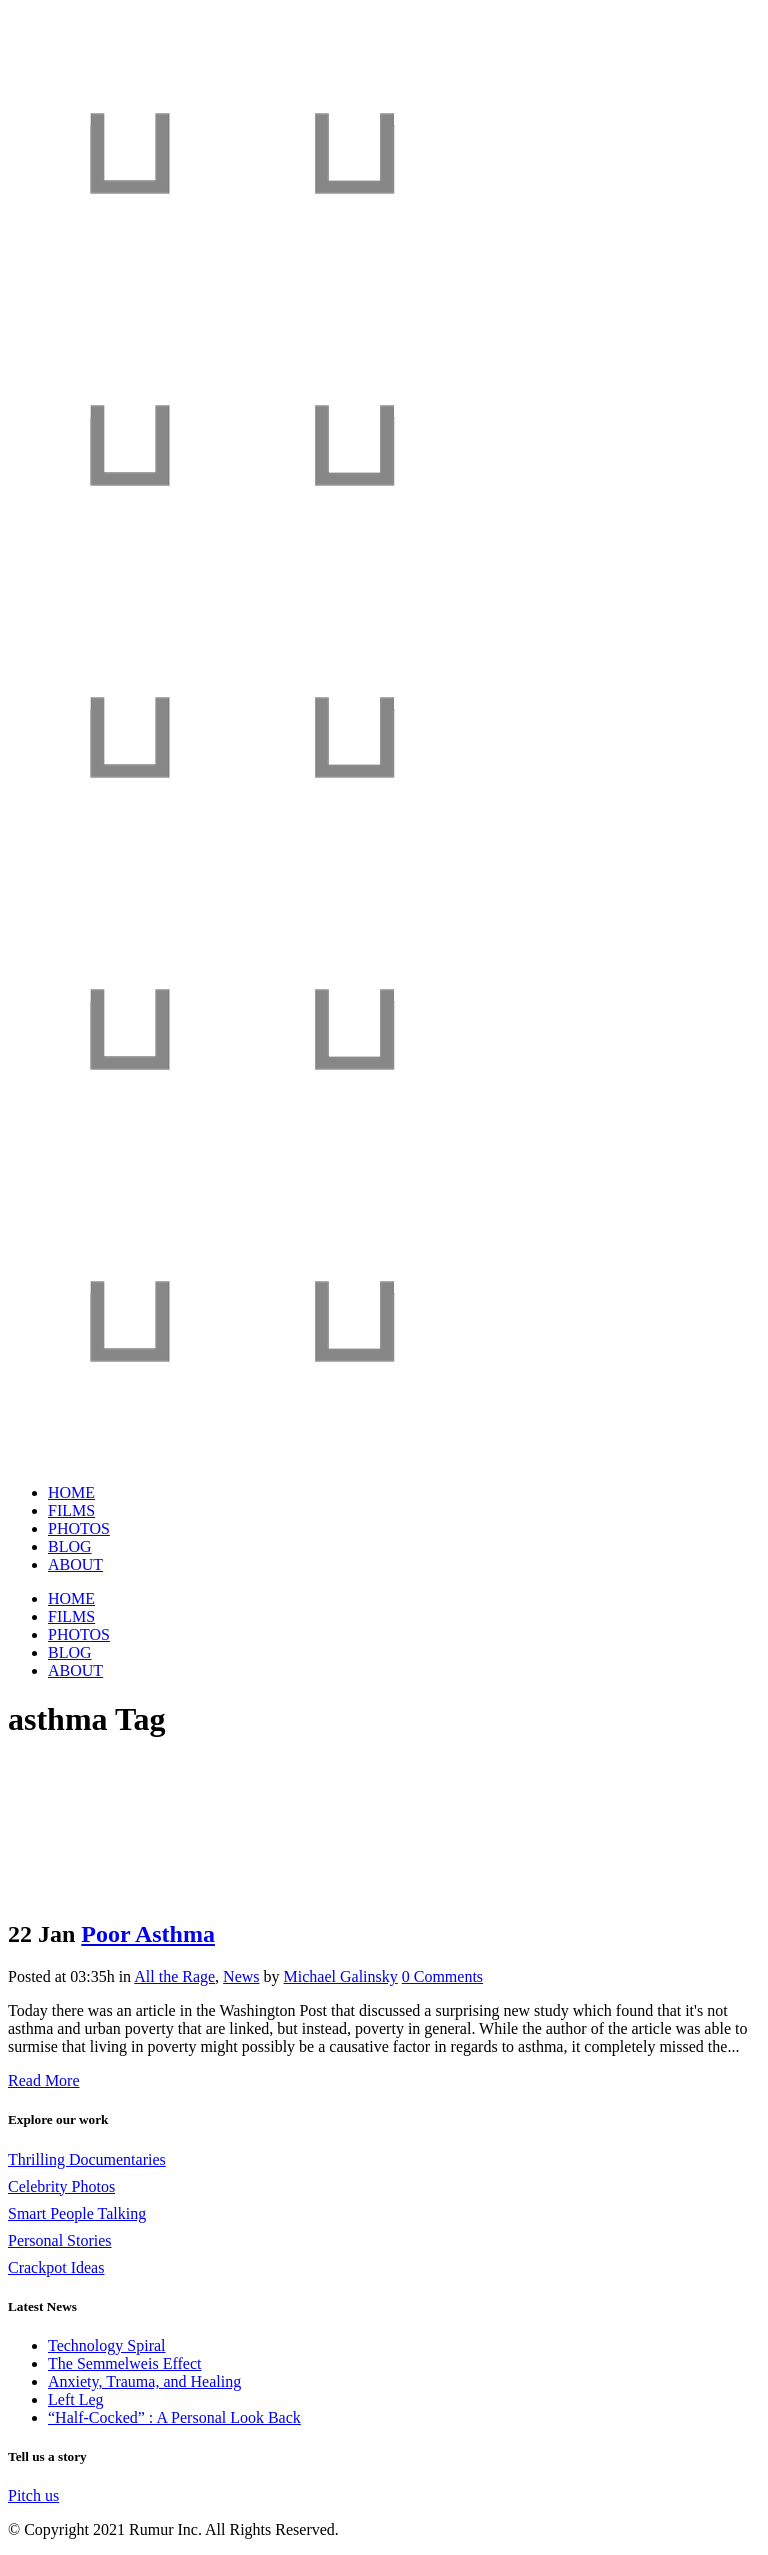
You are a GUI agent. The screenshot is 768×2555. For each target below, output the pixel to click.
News (241, 1976)
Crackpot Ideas (56, 2267)
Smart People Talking (77, 2213)
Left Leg (76, 2399)
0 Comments (442, 1976)
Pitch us (33, 2495)
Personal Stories (60, 2240)
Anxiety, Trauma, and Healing (144, 2381)
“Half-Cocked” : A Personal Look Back (174, 2417)
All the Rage (174, 1976)
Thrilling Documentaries (87, 2159)
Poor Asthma (148, 1934)
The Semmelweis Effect (124, 2363)
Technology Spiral (107, 2345)
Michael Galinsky (341, 1976)
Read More (44, 2080)
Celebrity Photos (61, 2186)
